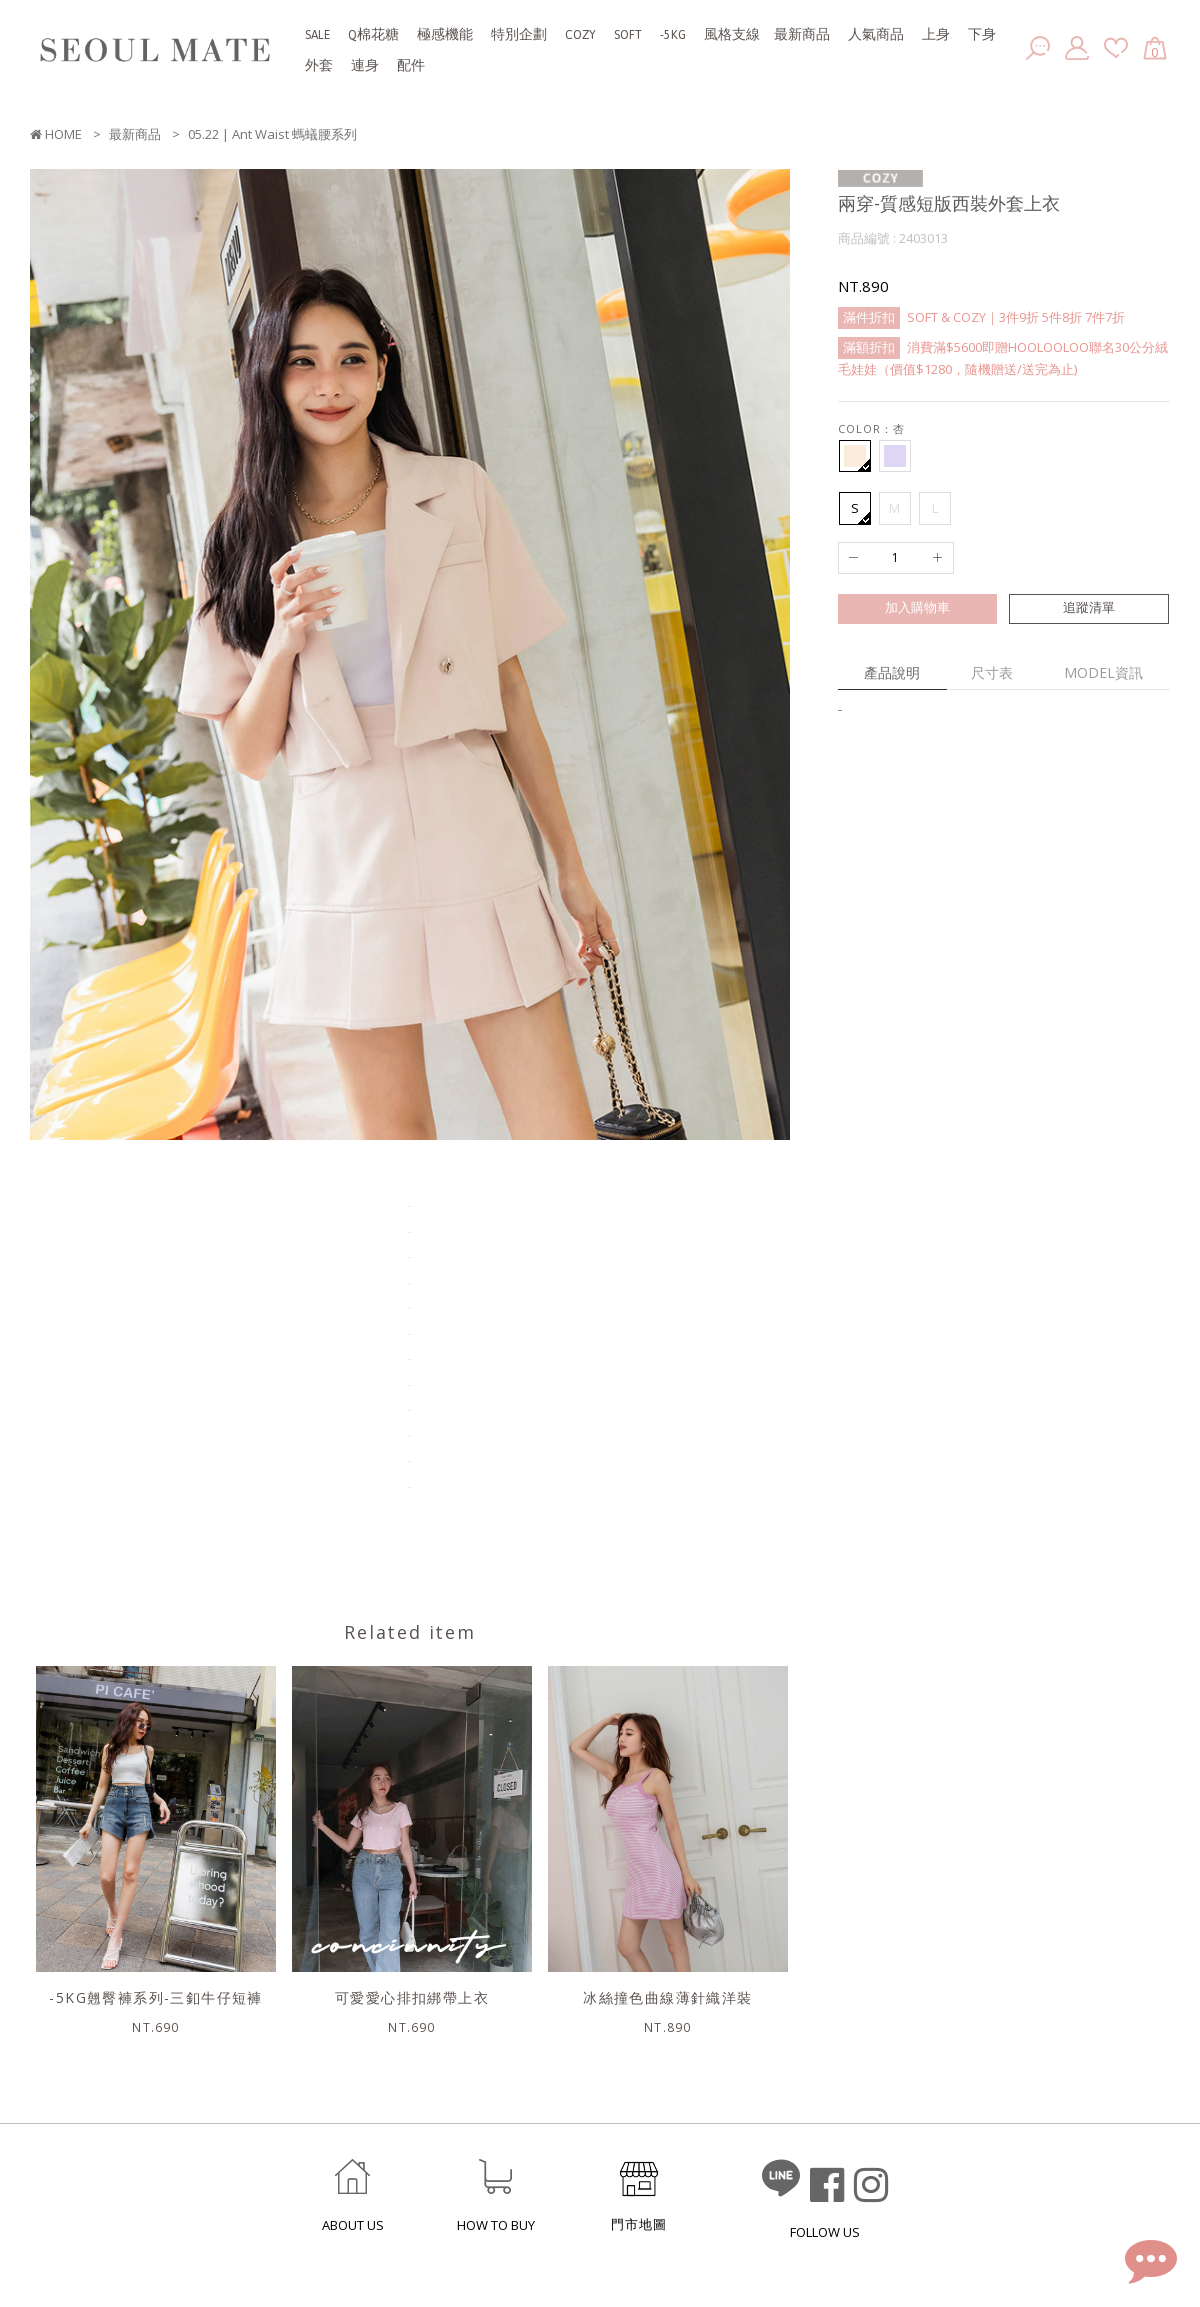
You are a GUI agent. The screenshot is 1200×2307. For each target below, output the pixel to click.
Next (805, 657)
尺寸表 (992, 673)
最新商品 (135, 134)
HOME (56, 134)
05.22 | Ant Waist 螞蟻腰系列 (272, 134)
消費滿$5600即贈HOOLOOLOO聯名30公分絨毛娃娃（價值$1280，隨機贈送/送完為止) (1003, 356)
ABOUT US (353, 2225)
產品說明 (892, 673)
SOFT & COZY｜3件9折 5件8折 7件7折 (981, 318)
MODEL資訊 (1103, 673)
